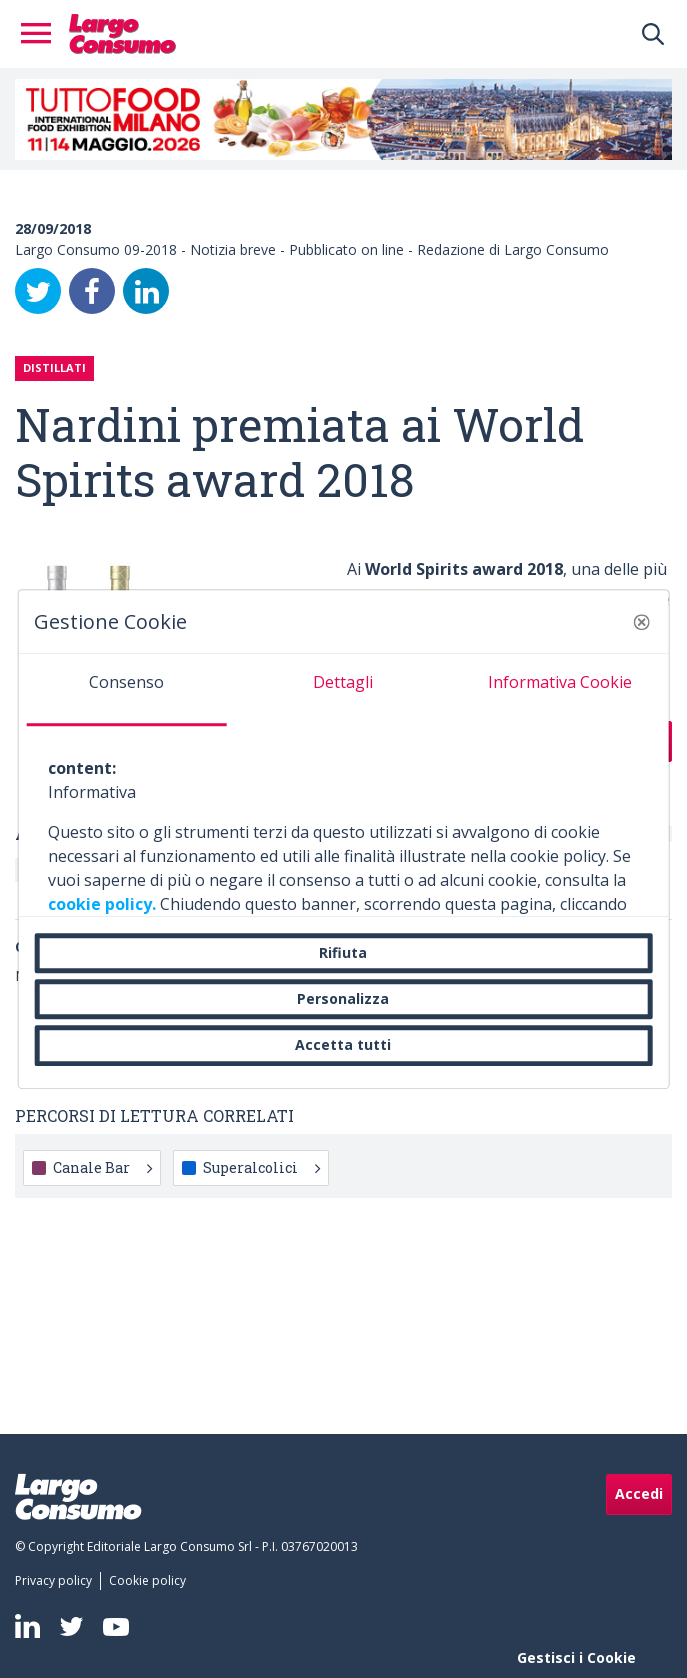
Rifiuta (343, 952)
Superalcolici (261, 1167)
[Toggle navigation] (42, 34)
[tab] (126, 690)
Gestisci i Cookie (576, 1657)
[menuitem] (57, 1581)
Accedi (639, 1493)
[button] (642, 622)
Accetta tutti (343, 1045)
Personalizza (343, 998)
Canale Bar (102, 1167)
